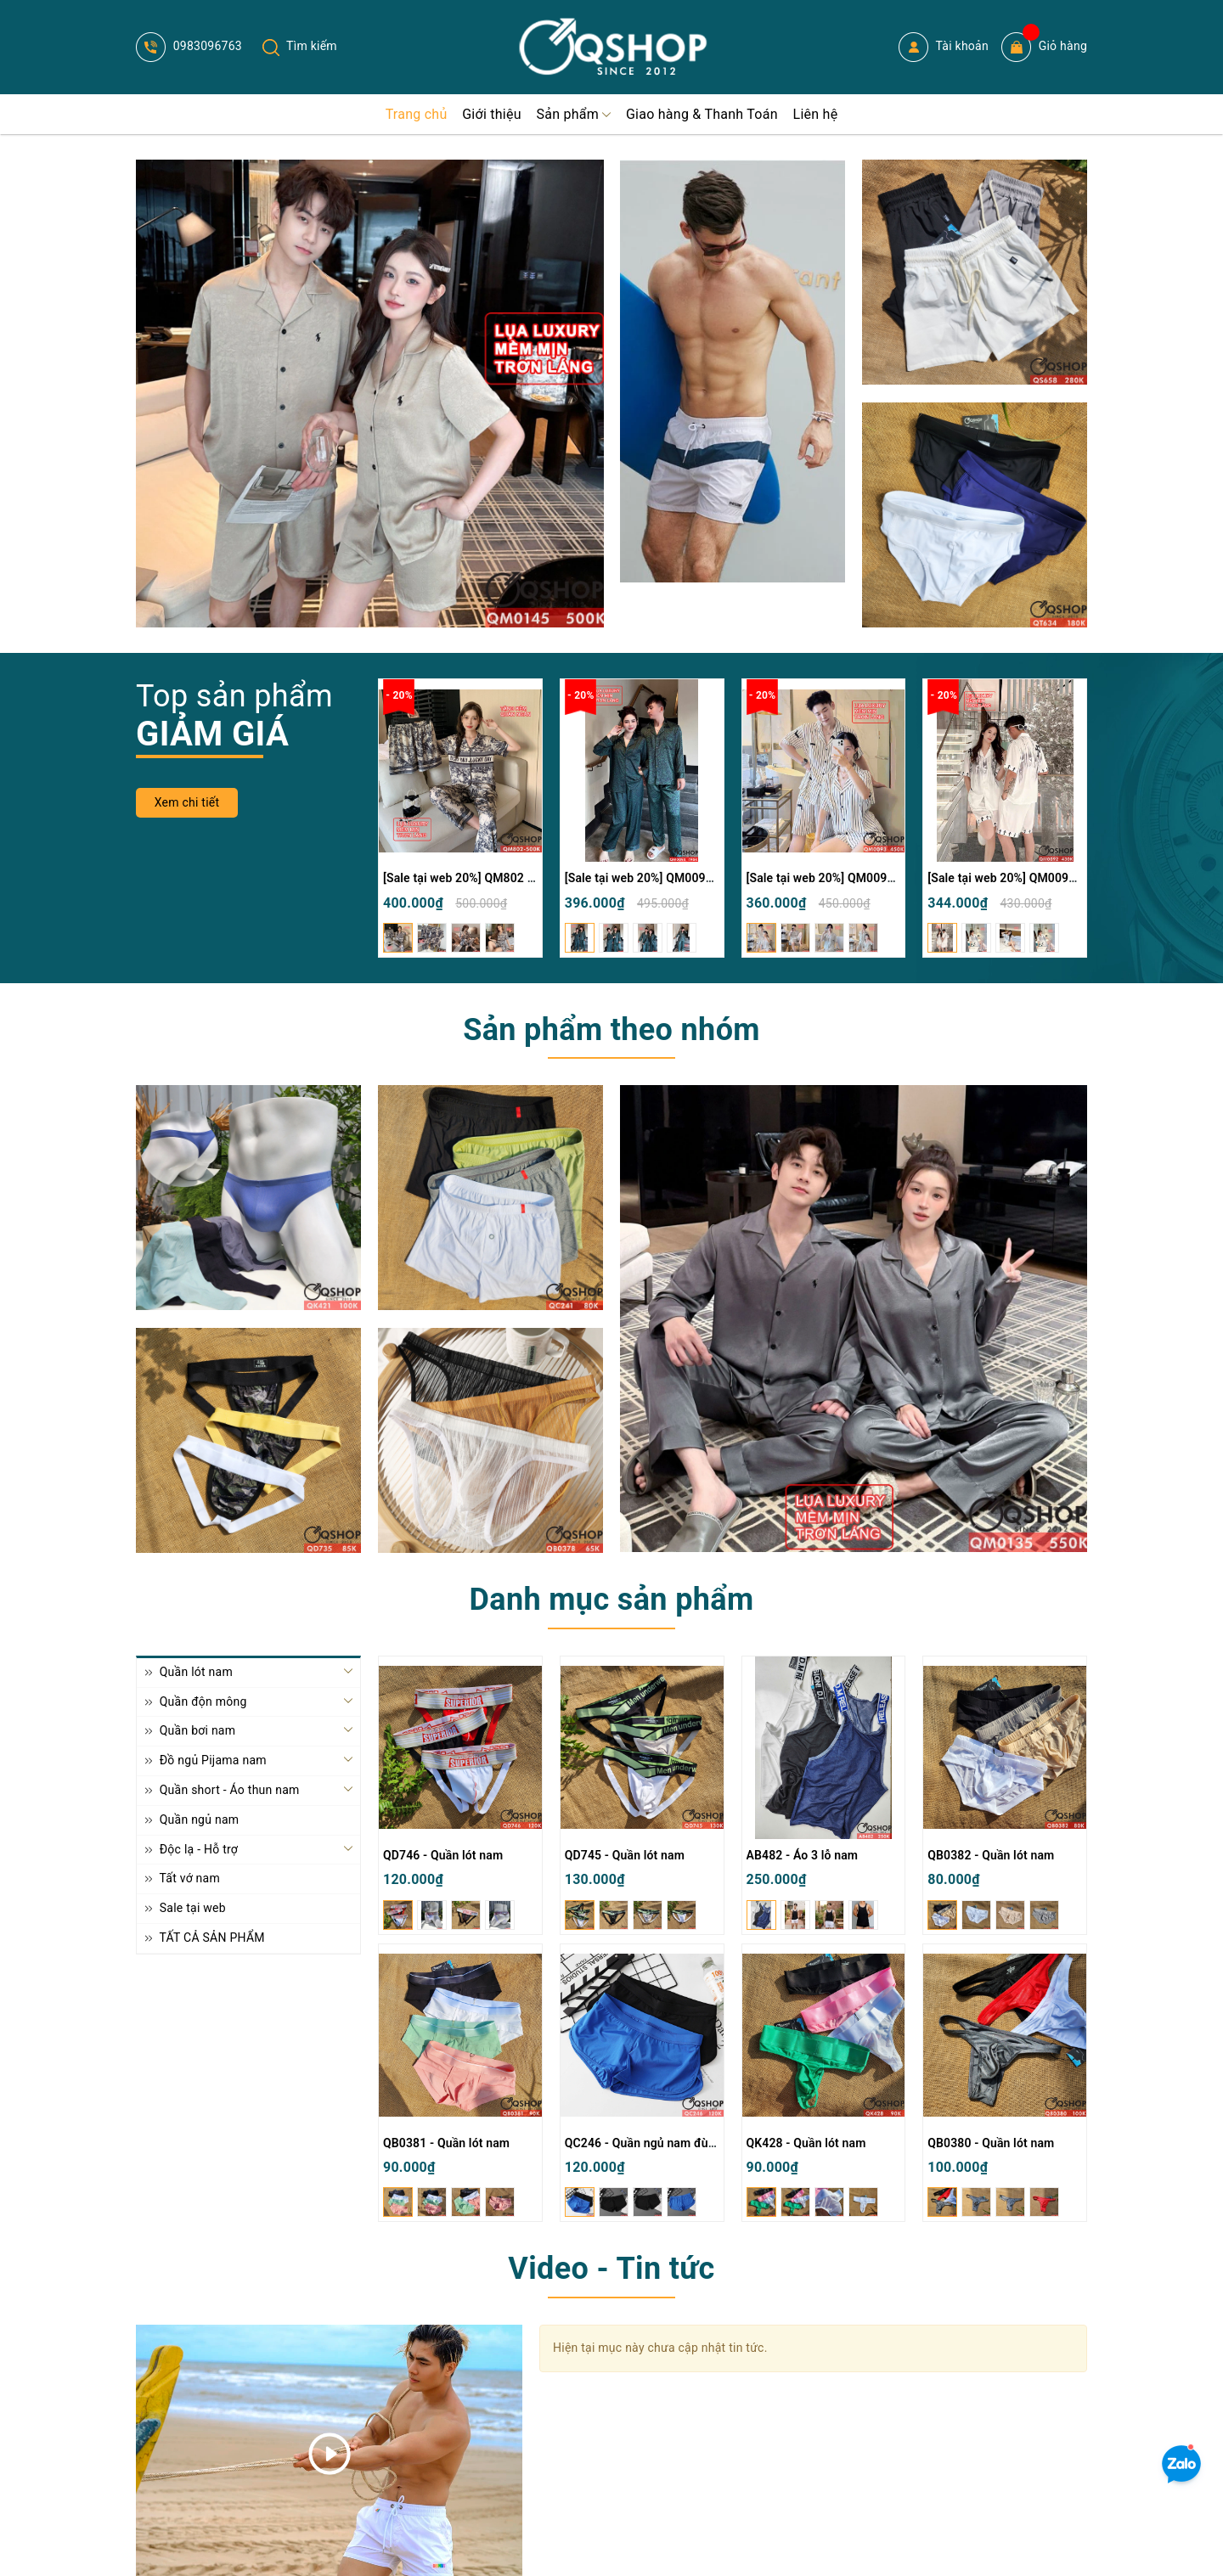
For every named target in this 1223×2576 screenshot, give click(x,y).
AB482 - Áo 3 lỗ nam (803, 1855)
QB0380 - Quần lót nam (990, 2143)
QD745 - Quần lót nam (625, 1855)
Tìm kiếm (299, 46)
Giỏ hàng (1044, 47)
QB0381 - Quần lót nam (446, 2143)
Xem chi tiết (187, 802)
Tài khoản (944, 47)
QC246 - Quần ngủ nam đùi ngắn (653, 2143)
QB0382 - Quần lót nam (990, 1855)
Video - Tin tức (611, 2268)
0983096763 (189, 46)
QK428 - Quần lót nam (806, 2143)
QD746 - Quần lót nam (443, 1855)
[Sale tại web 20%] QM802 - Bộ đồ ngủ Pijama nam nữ (528, 878)
